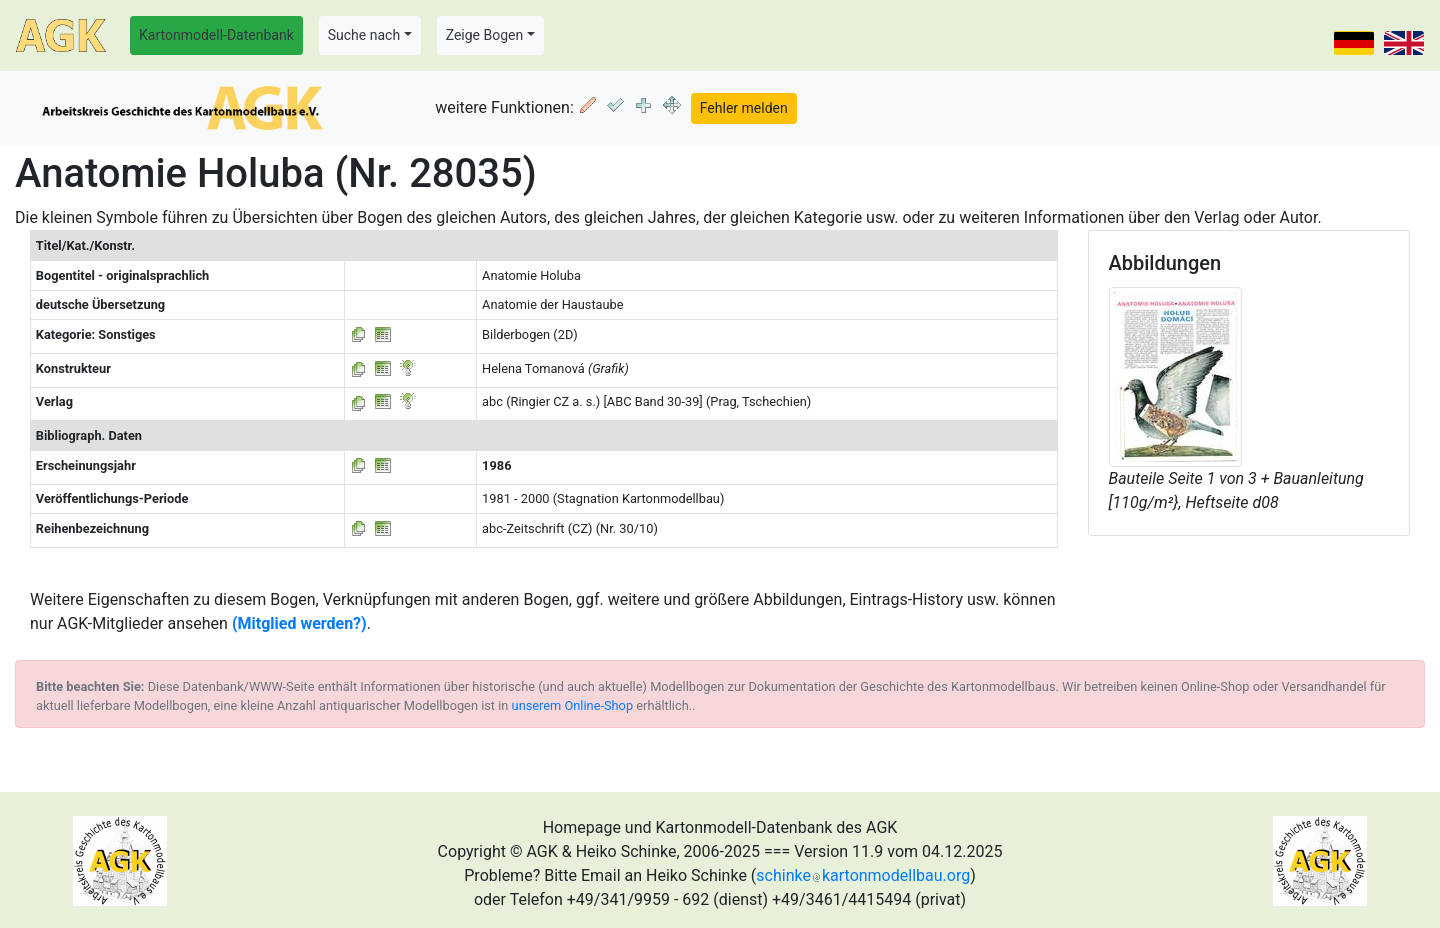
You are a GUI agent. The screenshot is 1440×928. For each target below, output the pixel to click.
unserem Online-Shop (573, 705)
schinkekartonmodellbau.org (863, 875)
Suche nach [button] (364, 35)
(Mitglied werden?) (299, 623)
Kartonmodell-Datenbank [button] (216, 35)
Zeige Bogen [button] (485, 35)
